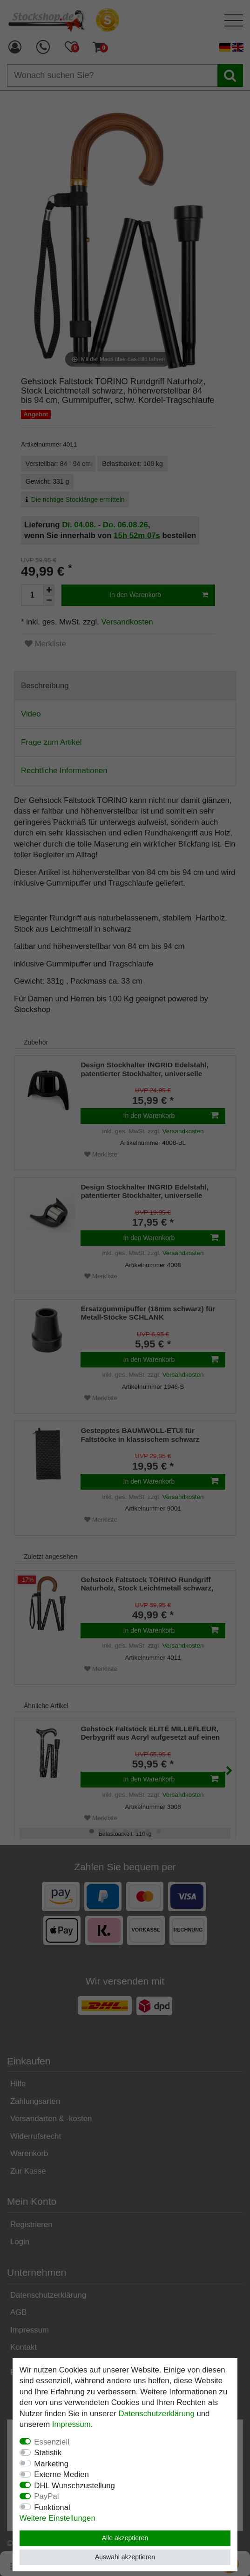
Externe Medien (61, 2474)
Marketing (51, 2463)
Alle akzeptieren (125, 2538)
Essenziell (51, 2442)
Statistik (47, 2452)
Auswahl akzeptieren (125, 2557)
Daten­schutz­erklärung (157, 2413)
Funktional (52, 2507)
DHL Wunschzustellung (74, 2485)
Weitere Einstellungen (57, 2518)
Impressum (71, 2424)
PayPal (46, 2496)
